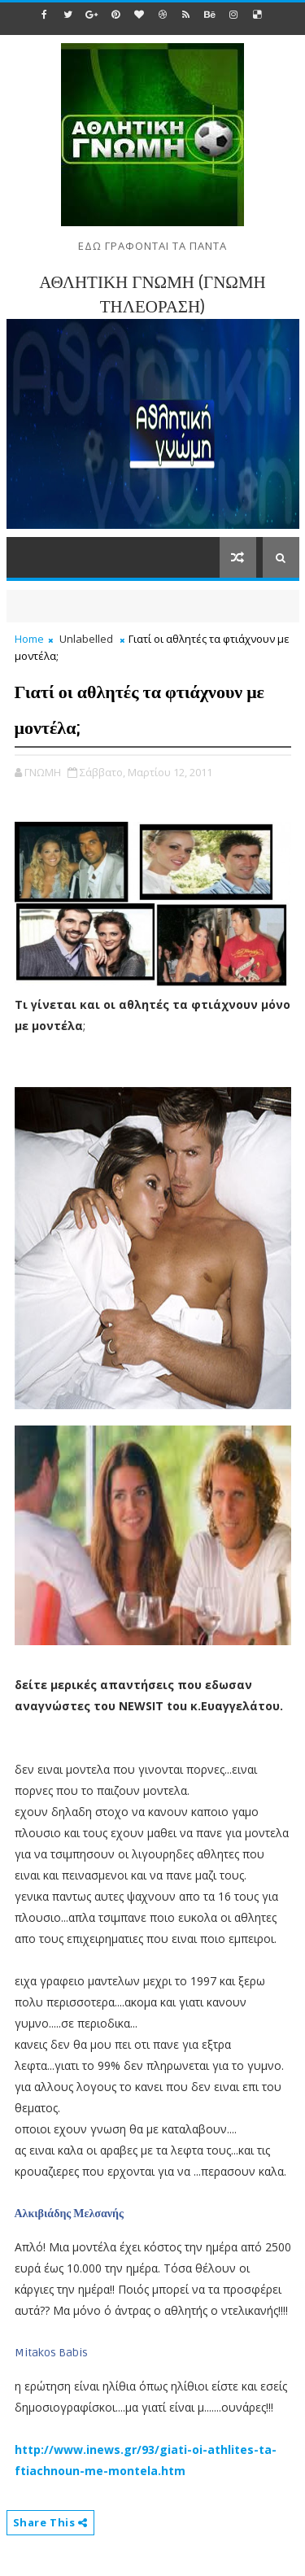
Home (29, 638)
